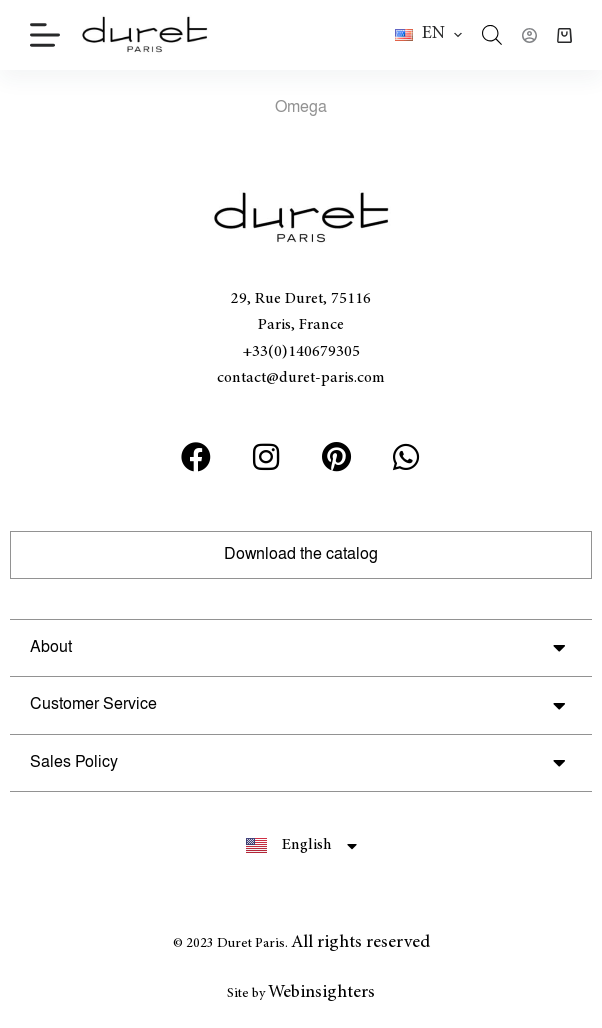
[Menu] (45, 35)
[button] (428, 35)
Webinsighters (321, 993)
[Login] (529, 35)
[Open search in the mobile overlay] (492, 35)
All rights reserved (360, 943)
